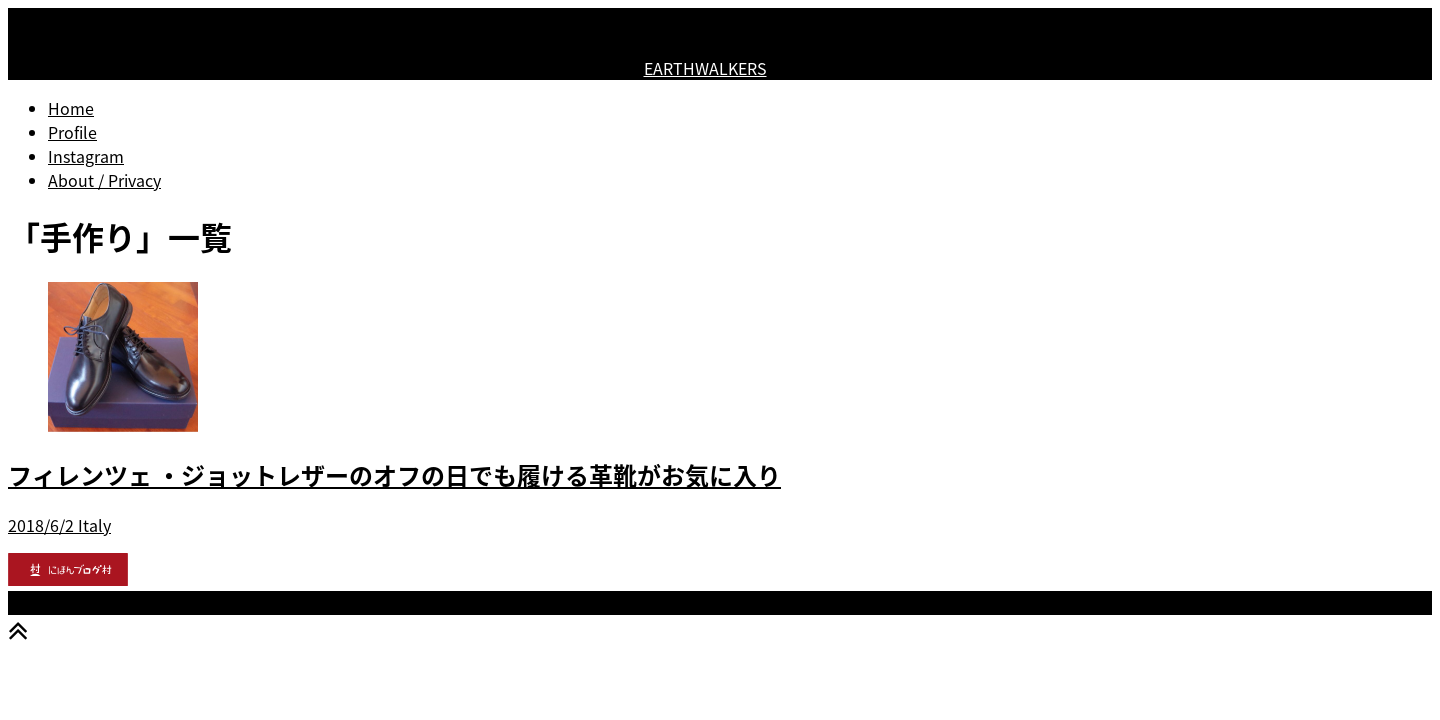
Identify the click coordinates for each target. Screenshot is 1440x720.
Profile (72, 132)
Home (71, 108)
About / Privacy (104, 180)
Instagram (86, 156)
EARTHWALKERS (705, 68)
